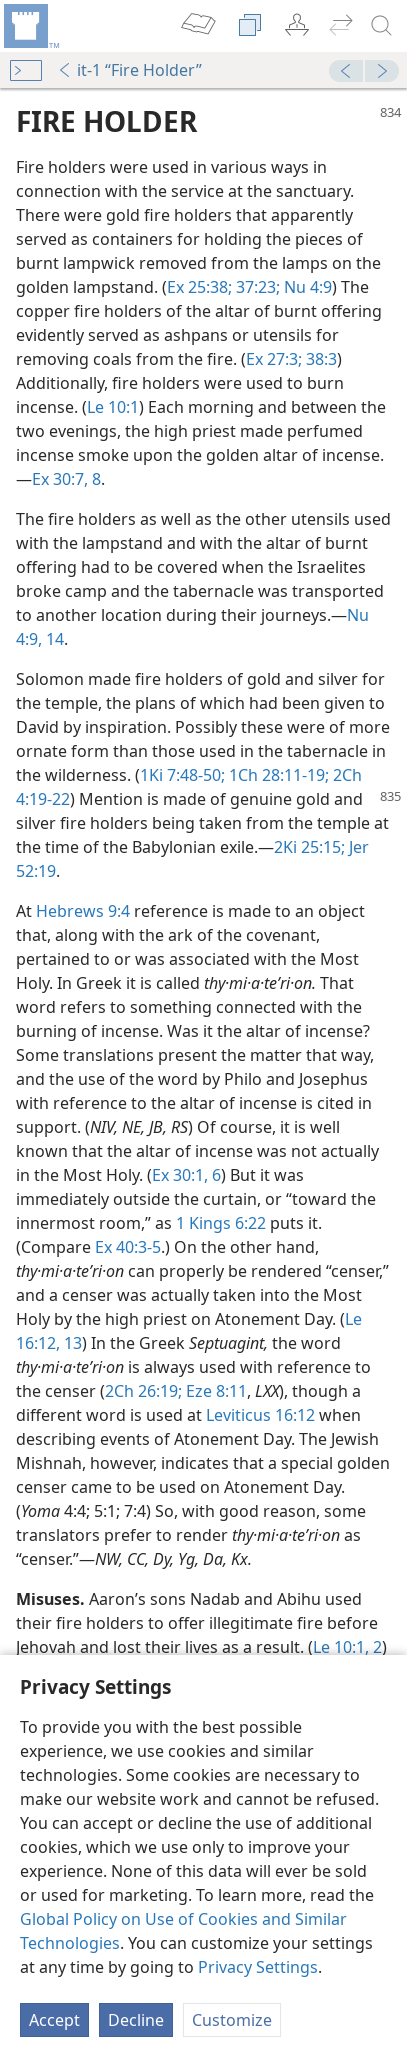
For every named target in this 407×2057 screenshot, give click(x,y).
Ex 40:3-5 (128, 1247)
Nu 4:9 (306, 287)
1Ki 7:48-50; (182, 775)
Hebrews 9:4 (83, 911)
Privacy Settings (258, 1967)
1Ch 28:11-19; (277, 775)
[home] (30, 26)
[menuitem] (30, 26)
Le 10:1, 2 (347, 1647)
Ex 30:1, (180, 1175)
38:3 (319, 359)
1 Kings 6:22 (221, 1223)
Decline (136, 2020)
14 (53, 639)
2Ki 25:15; (309, 847)
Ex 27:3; (274, 359)
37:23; (256, 287)
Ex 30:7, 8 (66, 479)
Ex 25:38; (199, 287)
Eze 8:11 (214, 1391)
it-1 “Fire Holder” (129, 70)
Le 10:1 (113, 407)
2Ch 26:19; (143, 1391)
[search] (382, 26)
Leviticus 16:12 (260, 1415)
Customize (232, 2020)
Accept (54, 2020)
